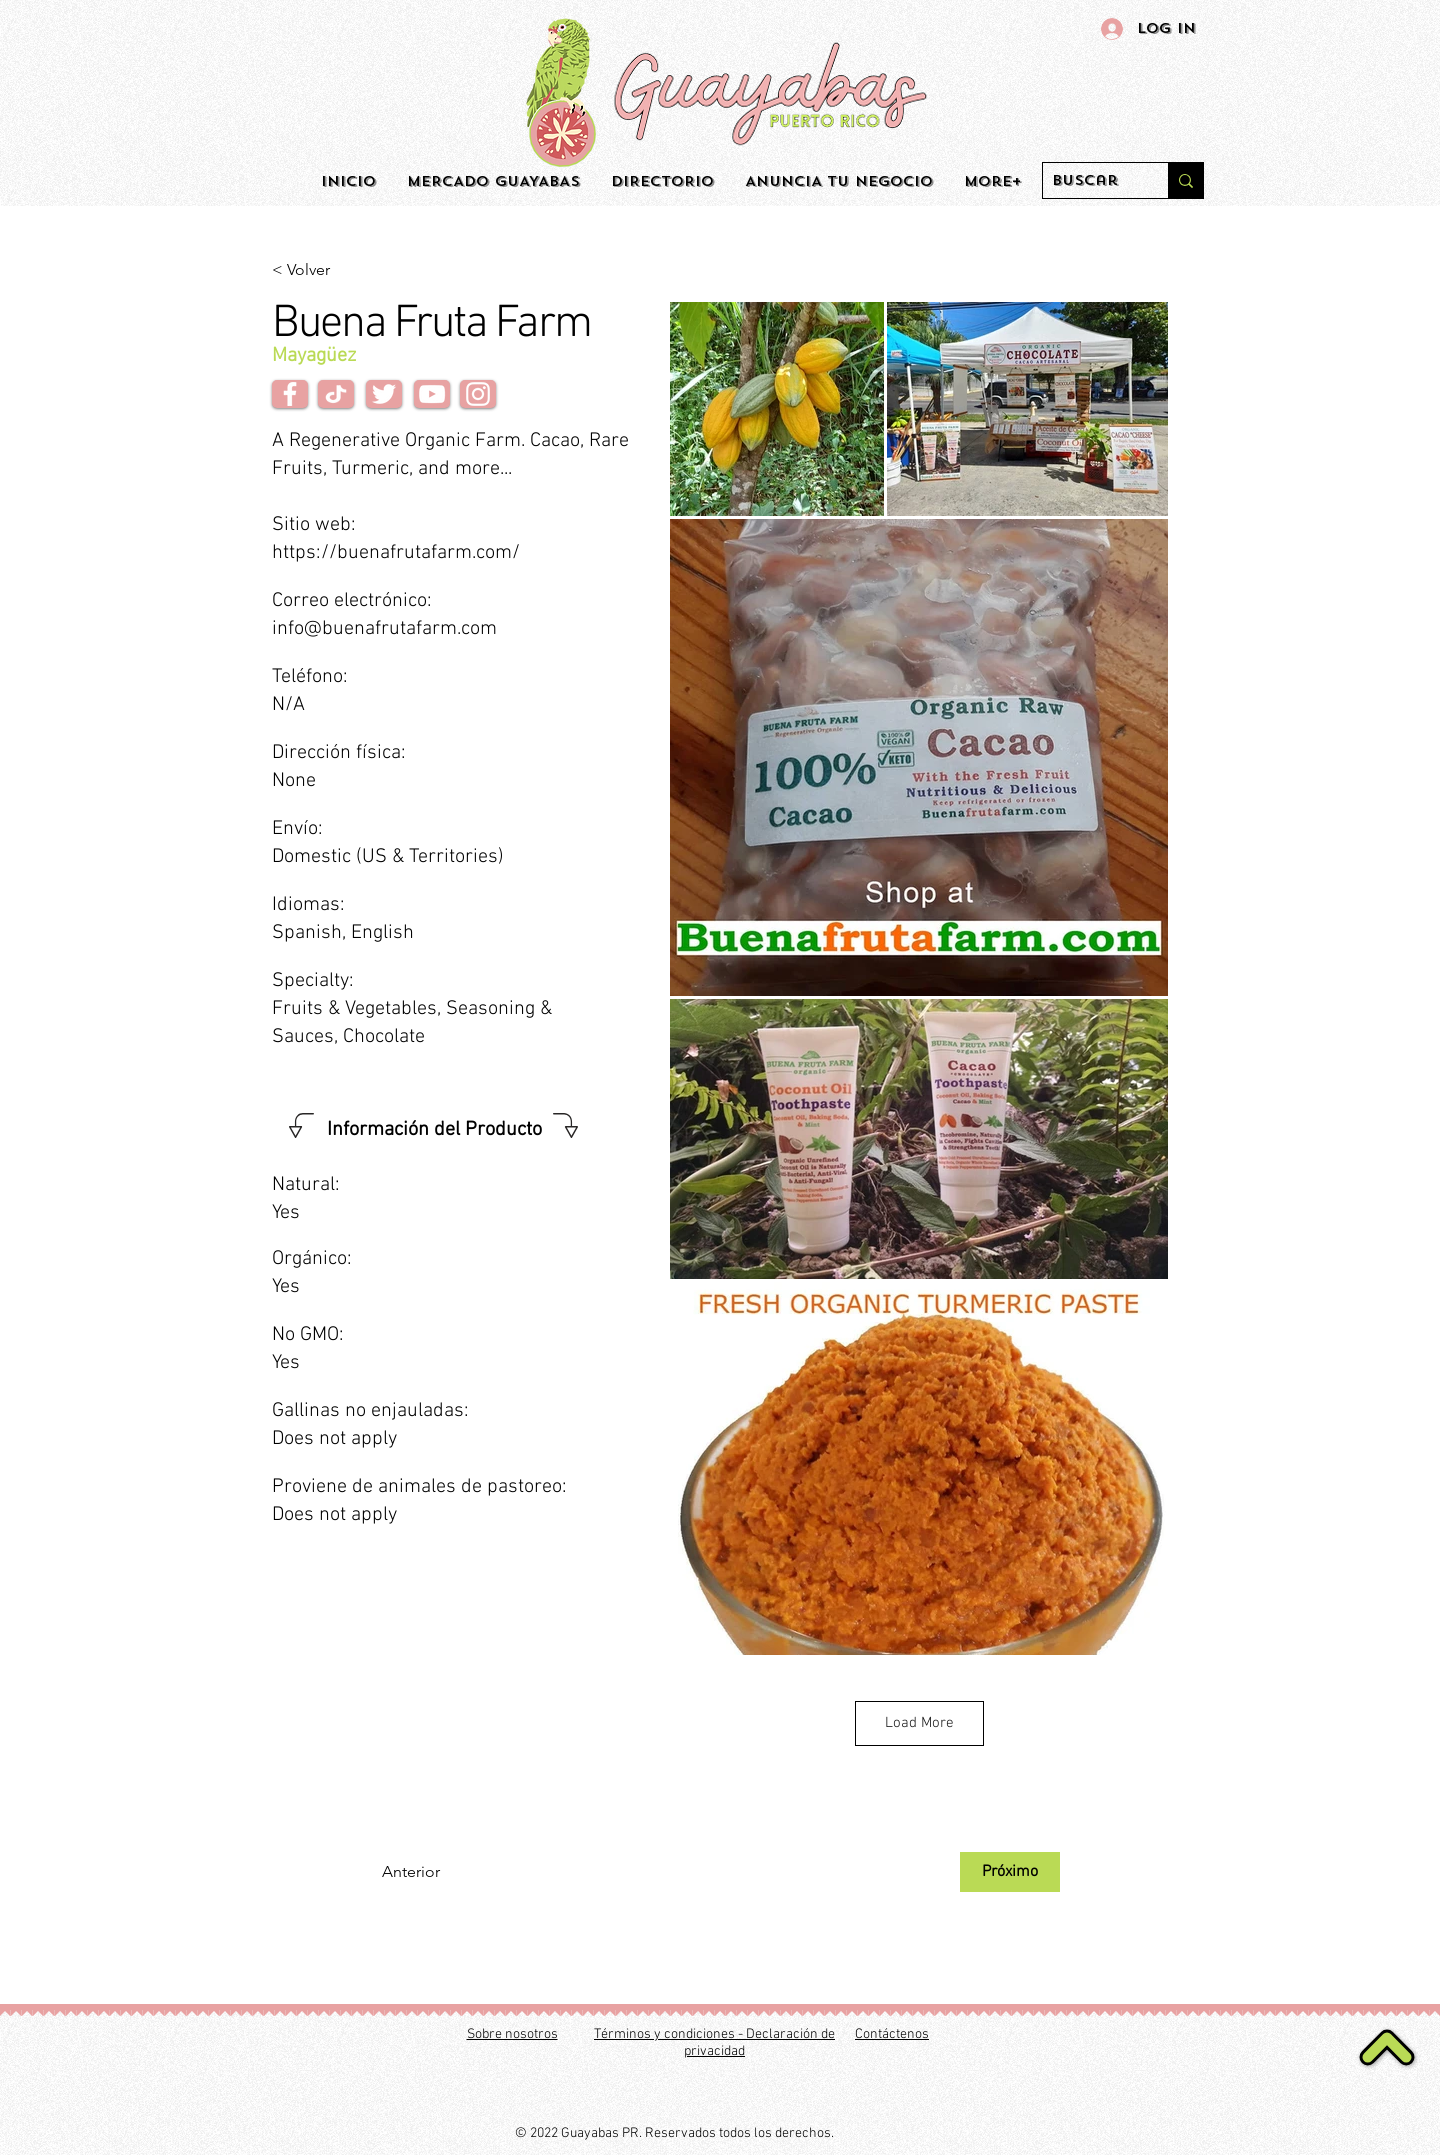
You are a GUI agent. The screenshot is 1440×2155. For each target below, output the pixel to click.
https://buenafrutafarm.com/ (396, 553)
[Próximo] (1010, 1872)
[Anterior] (448, 1872)
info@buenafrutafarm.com (384, 629)
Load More (919, 1723)
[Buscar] (1089, 181)
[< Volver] (338, 270)
